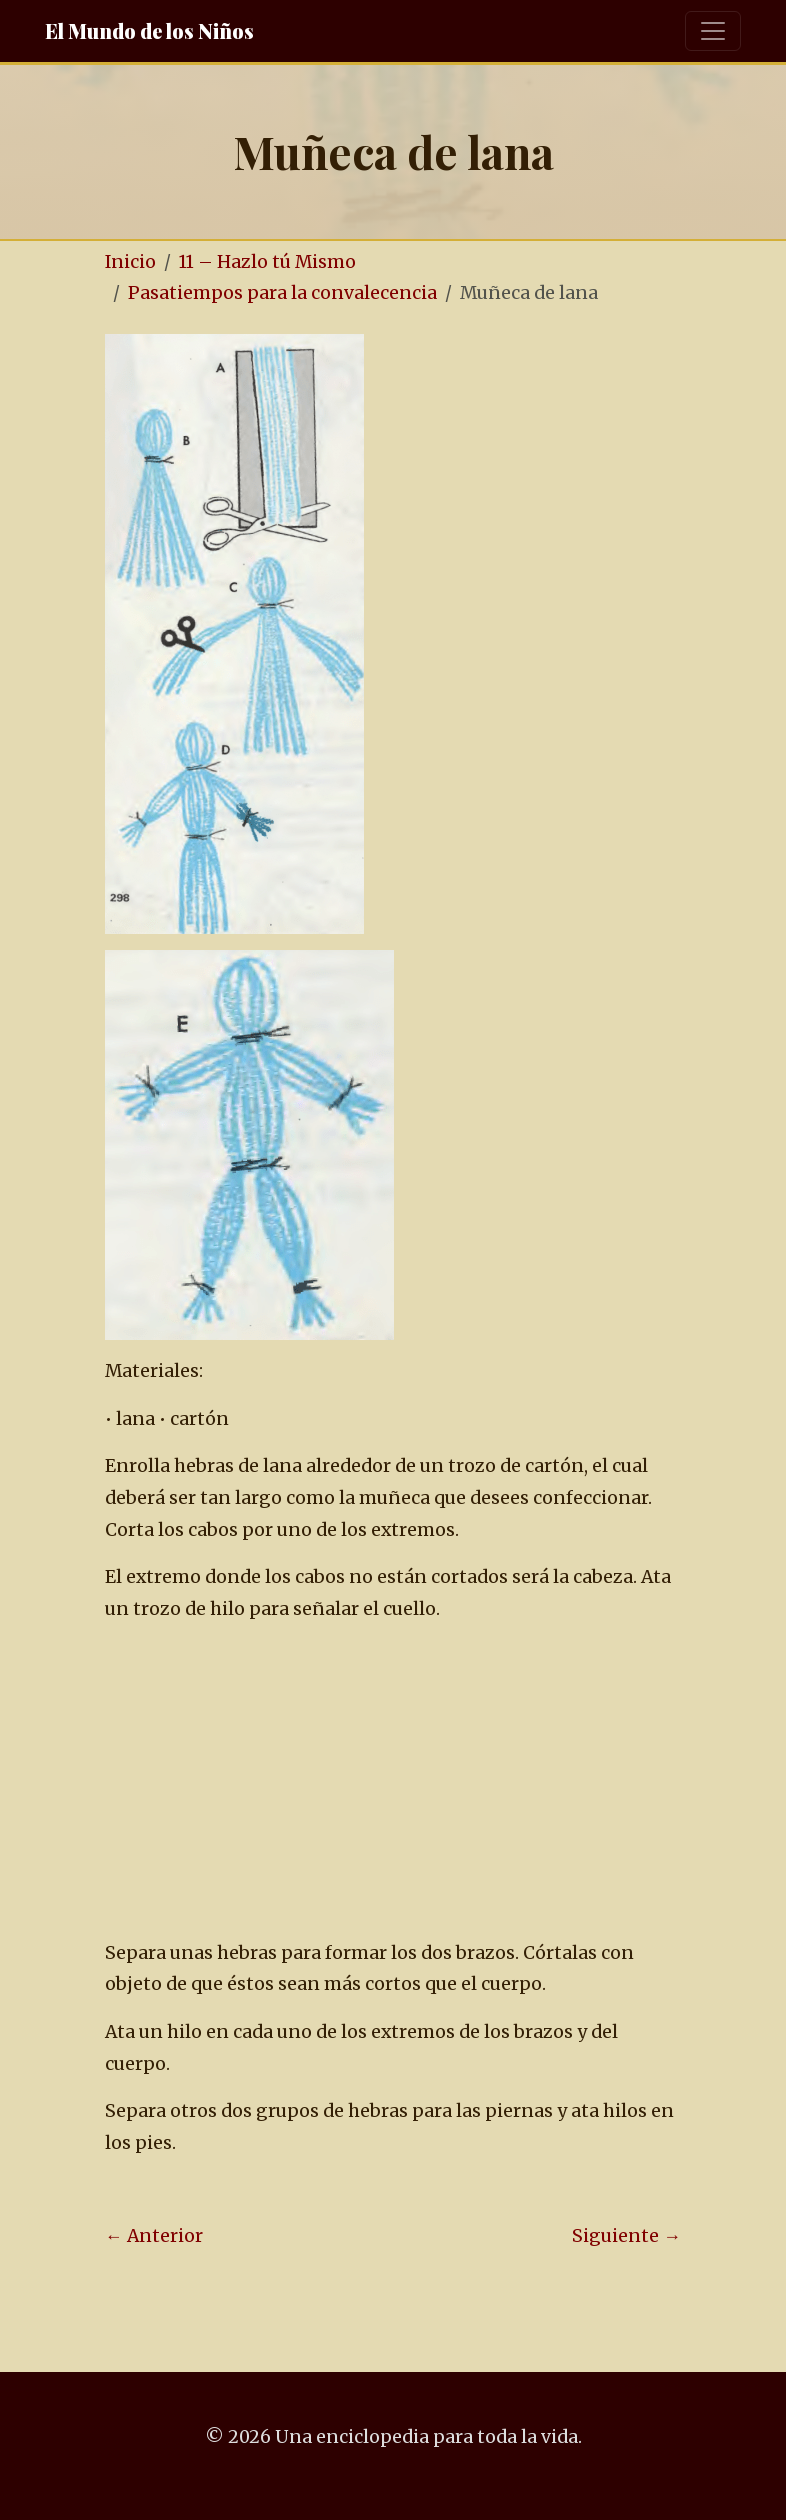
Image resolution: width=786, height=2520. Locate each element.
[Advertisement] (430, 1782)
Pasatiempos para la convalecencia (282, 293)
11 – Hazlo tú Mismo (267, 262)
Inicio (130, 262)
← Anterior (154, 2236)
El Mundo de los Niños (149, 30)
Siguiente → (626, 2236)
